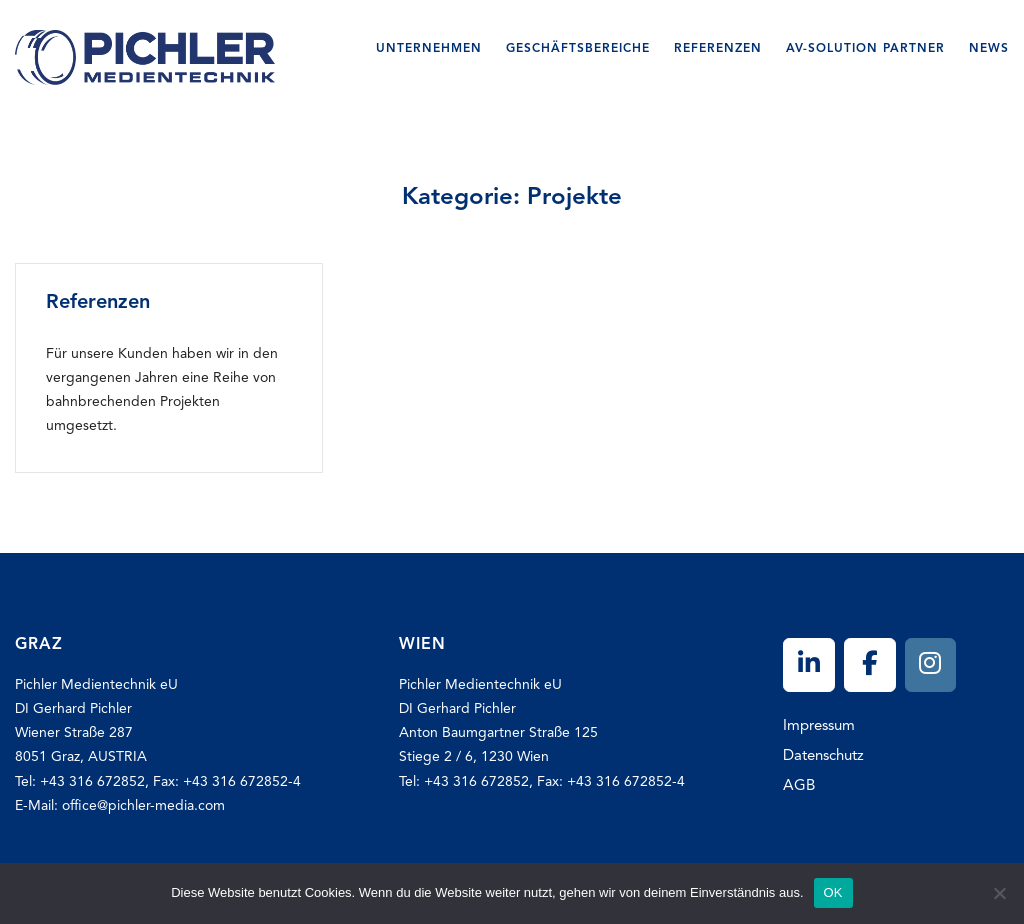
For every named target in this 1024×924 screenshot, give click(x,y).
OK (833, 892)
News (989, 49)
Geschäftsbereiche (578, 49)
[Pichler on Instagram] (931, 665)
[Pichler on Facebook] (870, 665)
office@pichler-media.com (143, 806)
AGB (799, 786)
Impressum (819, 726)
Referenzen (718, 49)
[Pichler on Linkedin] (809, 665)
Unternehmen (429, 49)
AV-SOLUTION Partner (865, 49)
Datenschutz (823, 756)
